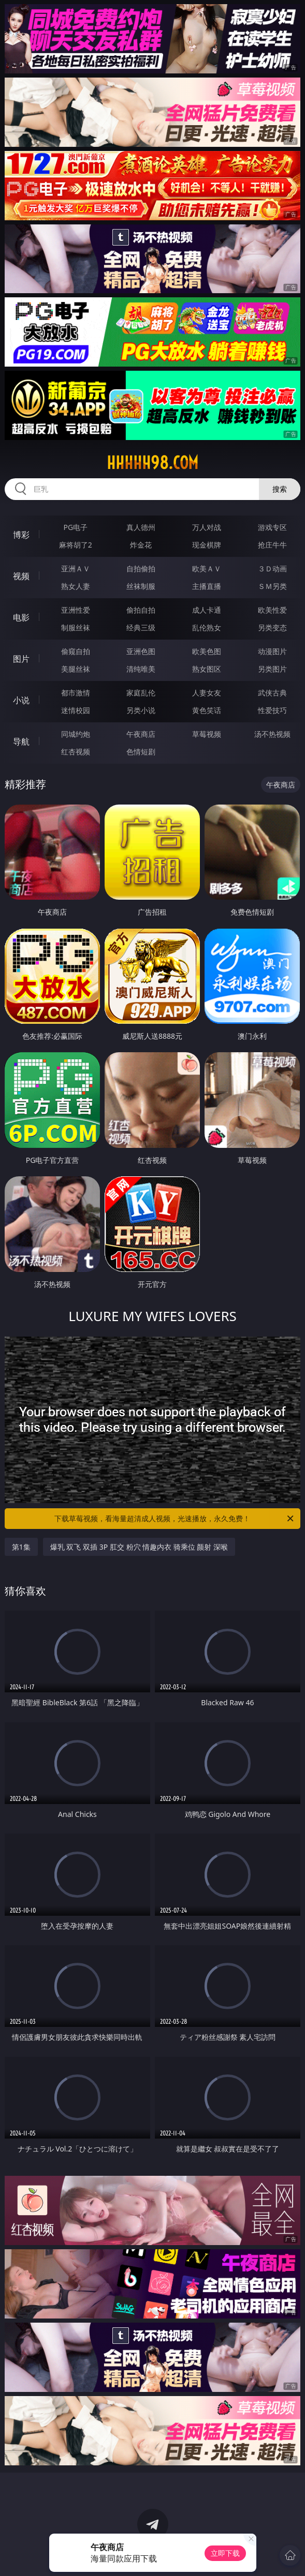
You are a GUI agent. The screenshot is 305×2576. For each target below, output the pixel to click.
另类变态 (272, 627)
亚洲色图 (140, 651)
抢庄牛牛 (272, 545)
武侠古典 (272, 693)
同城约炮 (75, 734)
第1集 (21, 1547)
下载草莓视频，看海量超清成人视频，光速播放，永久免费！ (174, 1518)
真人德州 (140, 527)
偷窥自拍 (75, 651)
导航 (21, 741)
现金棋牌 (206, 545)
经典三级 (140, 627)
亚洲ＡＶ (75, 568)
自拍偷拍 (140, 568)
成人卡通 (206, 610)
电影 (21, 617)
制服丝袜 (75, 627)
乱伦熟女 (206, 627)
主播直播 (206, 586)
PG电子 (75, 527)
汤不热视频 (272, 734)
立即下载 (225, 2553)
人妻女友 (206, 693)
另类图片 (272, 669)
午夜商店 (140, 734)
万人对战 (206, 527)
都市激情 (75, 693)
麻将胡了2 (75, 545)
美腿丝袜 (75, 669)
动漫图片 (272, 651)
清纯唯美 (140, 669)
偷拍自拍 (140, 610)
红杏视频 (75, 751)
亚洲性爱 (75, 610)
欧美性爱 (272, 610)
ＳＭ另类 (272, 586)
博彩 (21, 534)
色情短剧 (140, 751)
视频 (21, 576)
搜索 (279, 489)
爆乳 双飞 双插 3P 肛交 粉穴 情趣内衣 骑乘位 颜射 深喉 (139, 1547)
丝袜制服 (140, 586)
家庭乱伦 (140, 693)
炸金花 (141, 545)
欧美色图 (206, 651)
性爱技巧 (272, 710)
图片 (21, 658)
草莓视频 (206, 734)
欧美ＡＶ (206, 568)
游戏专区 (272, 527)
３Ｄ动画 (272, 568)
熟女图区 (206, 669)
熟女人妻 (75, 586)
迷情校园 (75, 710)
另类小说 (140, 710)
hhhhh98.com (152, 462)
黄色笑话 (206, 710)
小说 (21, 700)
